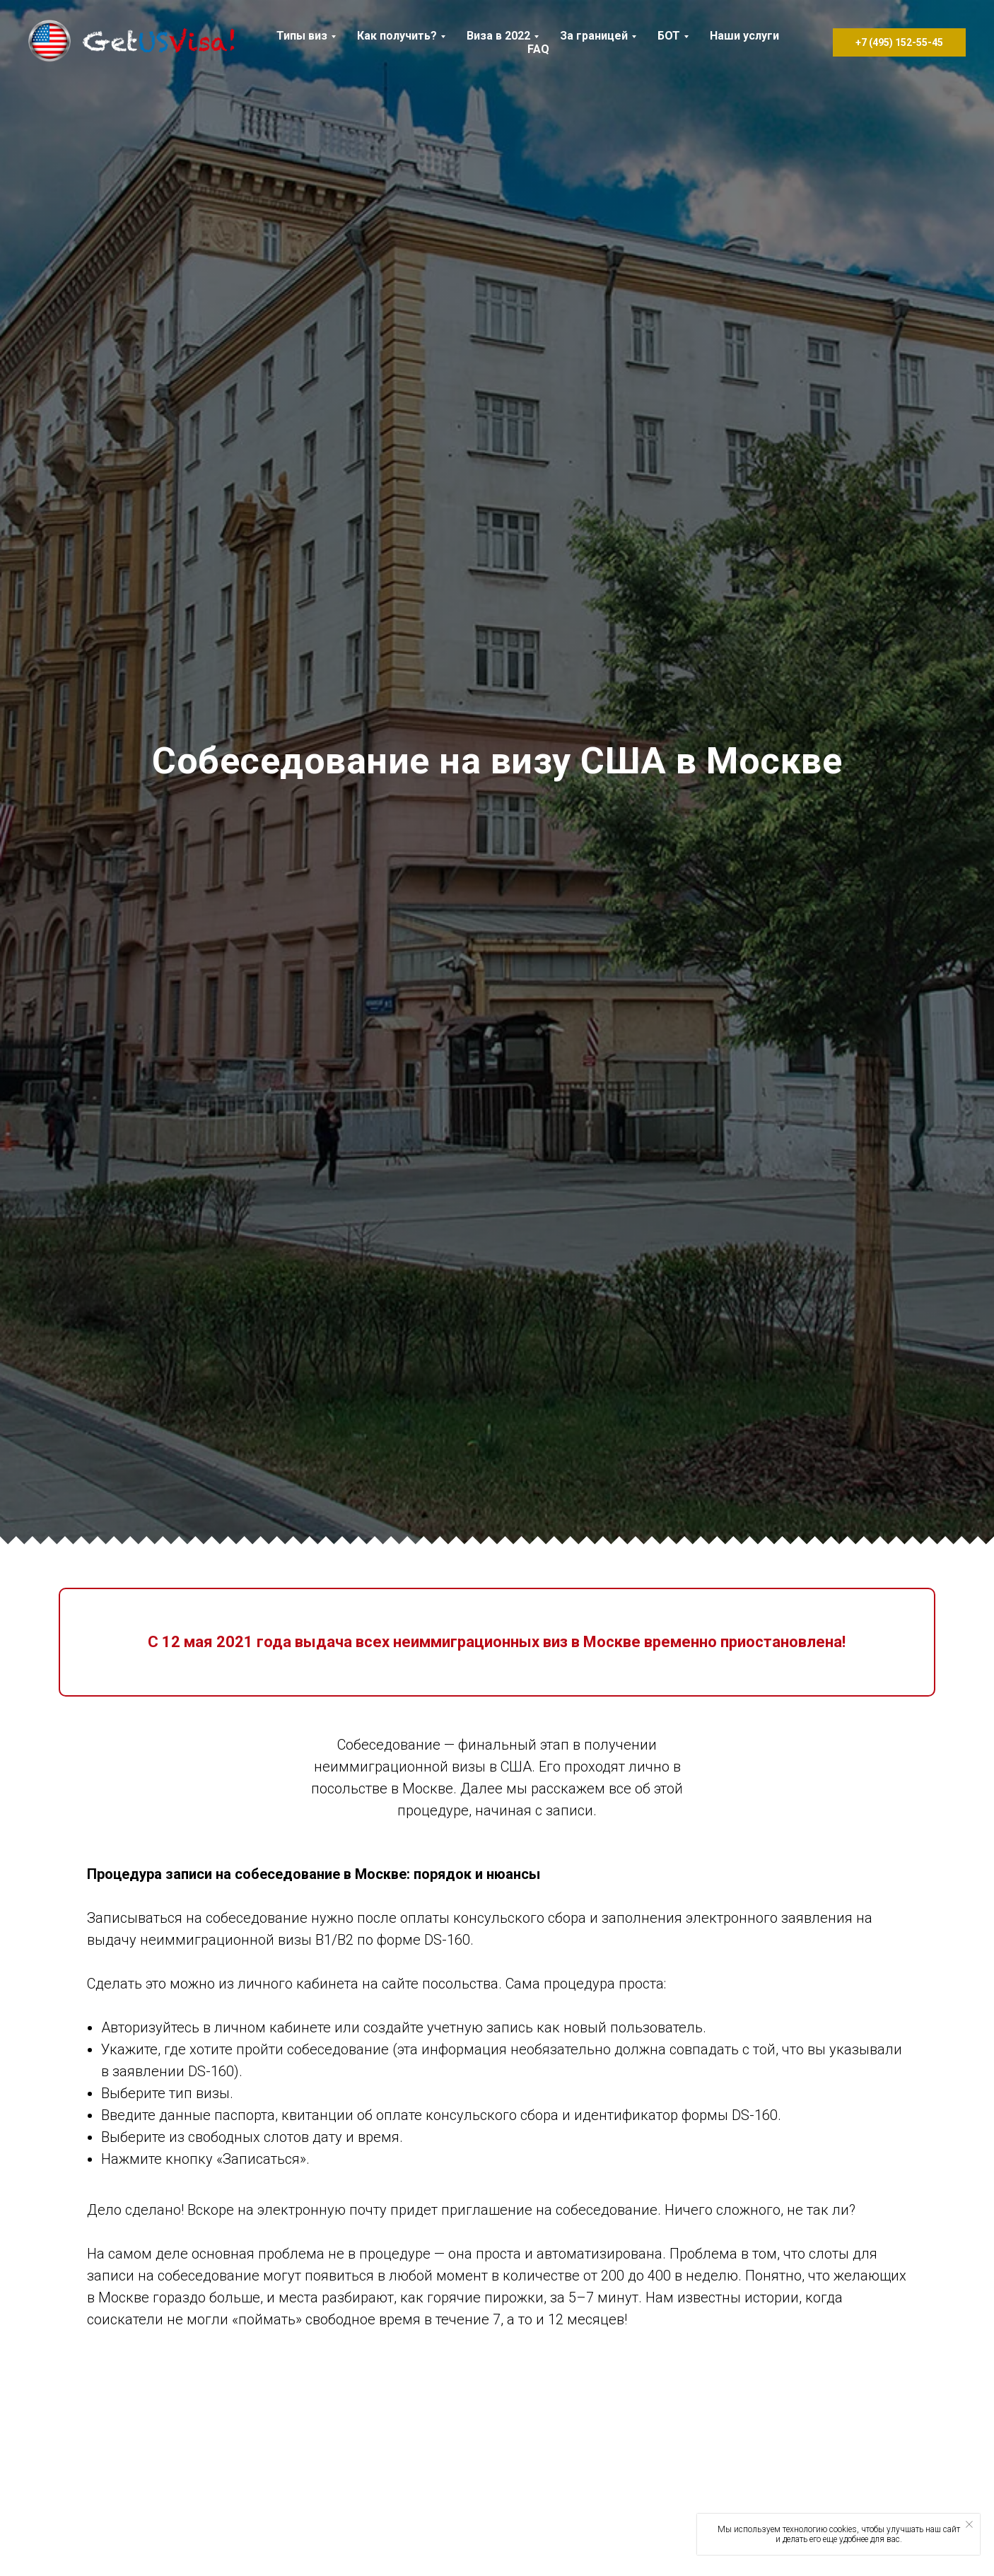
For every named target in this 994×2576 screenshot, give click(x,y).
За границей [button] (594, 35)
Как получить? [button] (397, 35)
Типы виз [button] (301, 35)
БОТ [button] (668, 35)
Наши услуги (744, 35)
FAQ (538, 49)
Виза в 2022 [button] (498, 35)
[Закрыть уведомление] (969, 2524)
